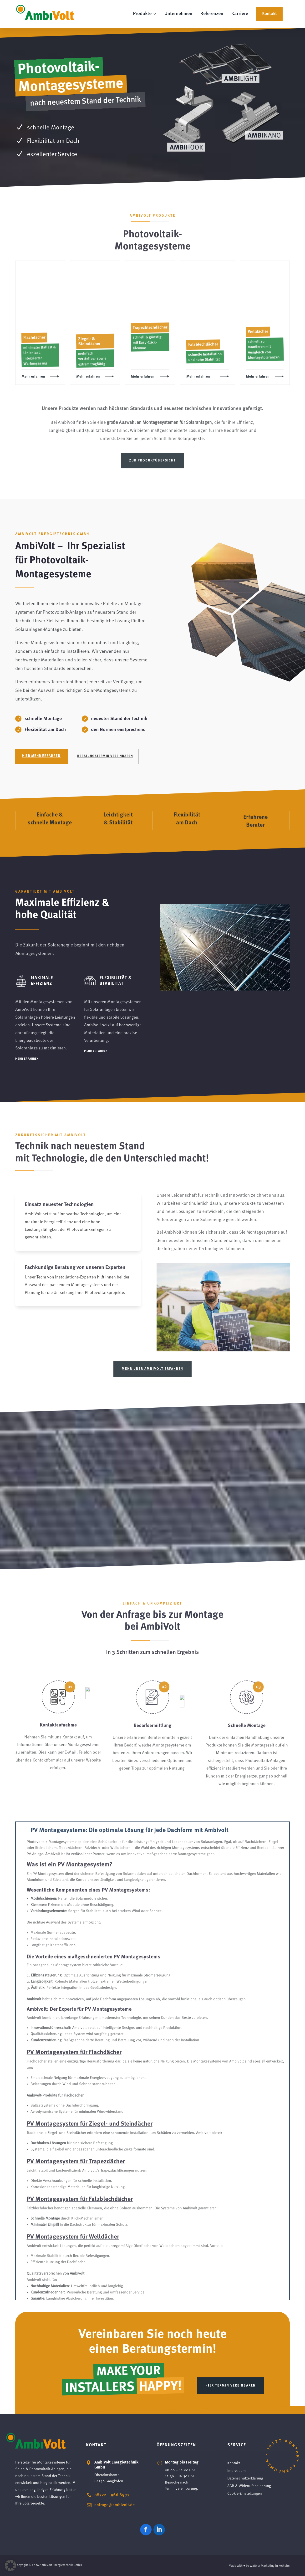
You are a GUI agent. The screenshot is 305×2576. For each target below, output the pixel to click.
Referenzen (211, 13)
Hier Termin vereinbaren (230, 2391)
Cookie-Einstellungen (244, 2495)
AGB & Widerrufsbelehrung (249, 2488)
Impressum (236, 2472)
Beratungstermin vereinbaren (105, 785)
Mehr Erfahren (27, 1079)
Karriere (239, 13)
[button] (10, 2565)
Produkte (142, 13)
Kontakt (233, 2465)
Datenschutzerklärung (245, 2480)
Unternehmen (178, 13)
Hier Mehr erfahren (41, 785)
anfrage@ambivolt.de (114, 2506)
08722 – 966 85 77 (111, 2496)
